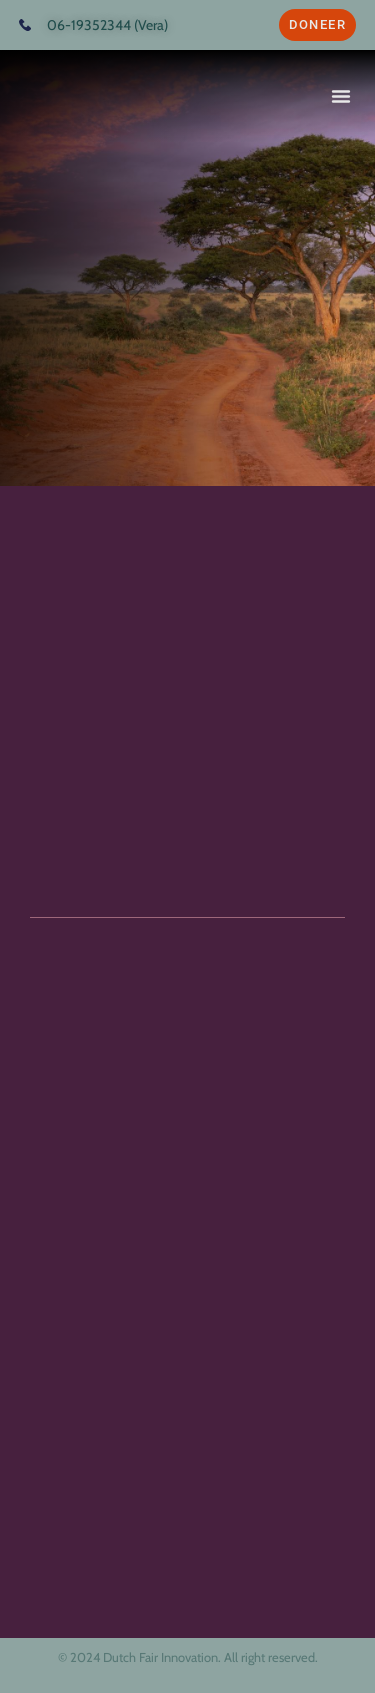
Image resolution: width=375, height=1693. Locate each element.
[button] (341, 96)
